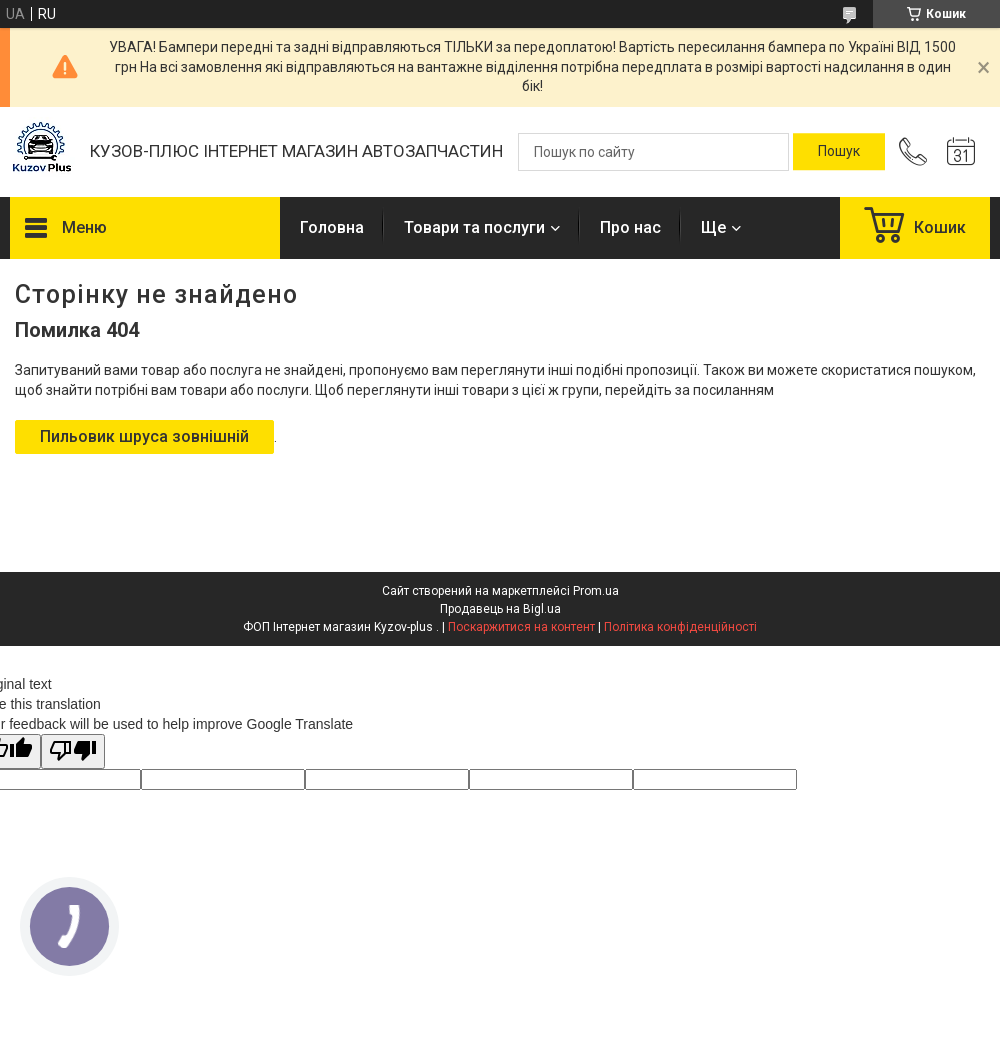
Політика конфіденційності (680, 627)
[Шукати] (839, 152)
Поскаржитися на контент (521, 627)
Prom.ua (596, 591)
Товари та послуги (474, 227)
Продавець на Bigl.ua (500, 609)
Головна (332, 227)
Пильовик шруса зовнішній (144, 436)
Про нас (630, 227)
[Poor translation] (73, 751)
